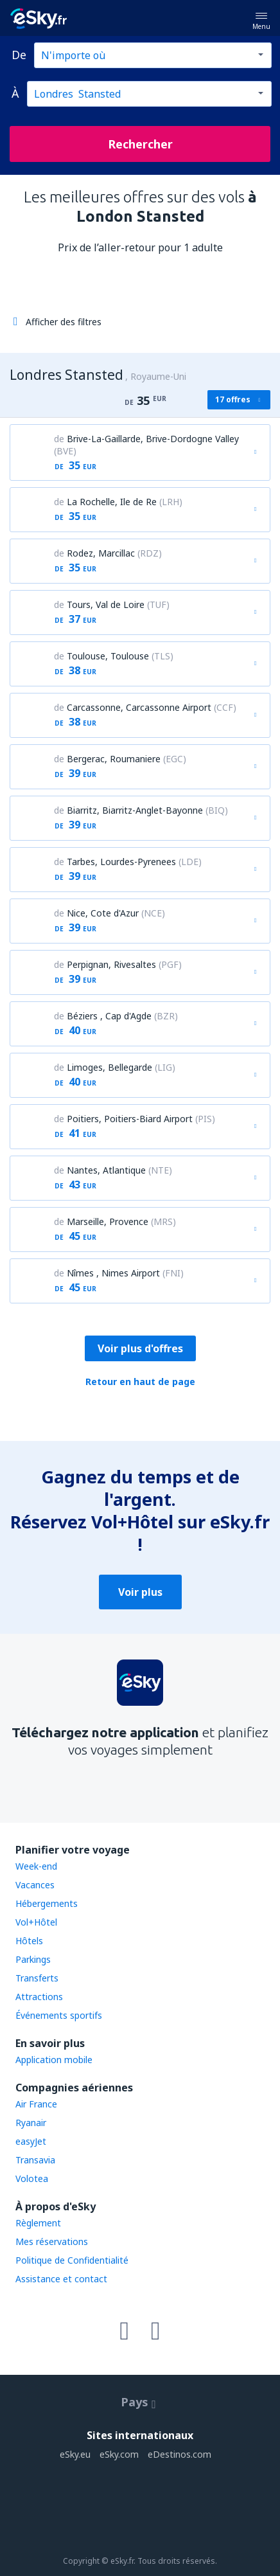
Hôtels (29, 1941)
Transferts (36, 1978)
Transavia (35, 2160)
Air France (36, 2104)
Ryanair (30, 2122)
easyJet (30, 2141)
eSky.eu (75, 2454)
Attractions (39, 1996)
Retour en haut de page (140, 1381)
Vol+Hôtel (36, 1922)
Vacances (35, 1885)
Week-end (36, 1866)
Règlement (38, 2223)
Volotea (31, 2178)
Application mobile (53, 2059)
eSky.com (119, 2454)
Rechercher (140, 144)
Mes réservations (51, 2241)
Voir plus (140, 1592)
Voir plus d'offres (140, 1348)
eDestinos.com (179, 2454)
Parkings (33, 1959)
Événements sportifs (58, 2015)
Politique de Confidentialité (71, 2260)
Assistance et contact (61, 2279)
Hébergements (46, 1903)
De (19, 54)
